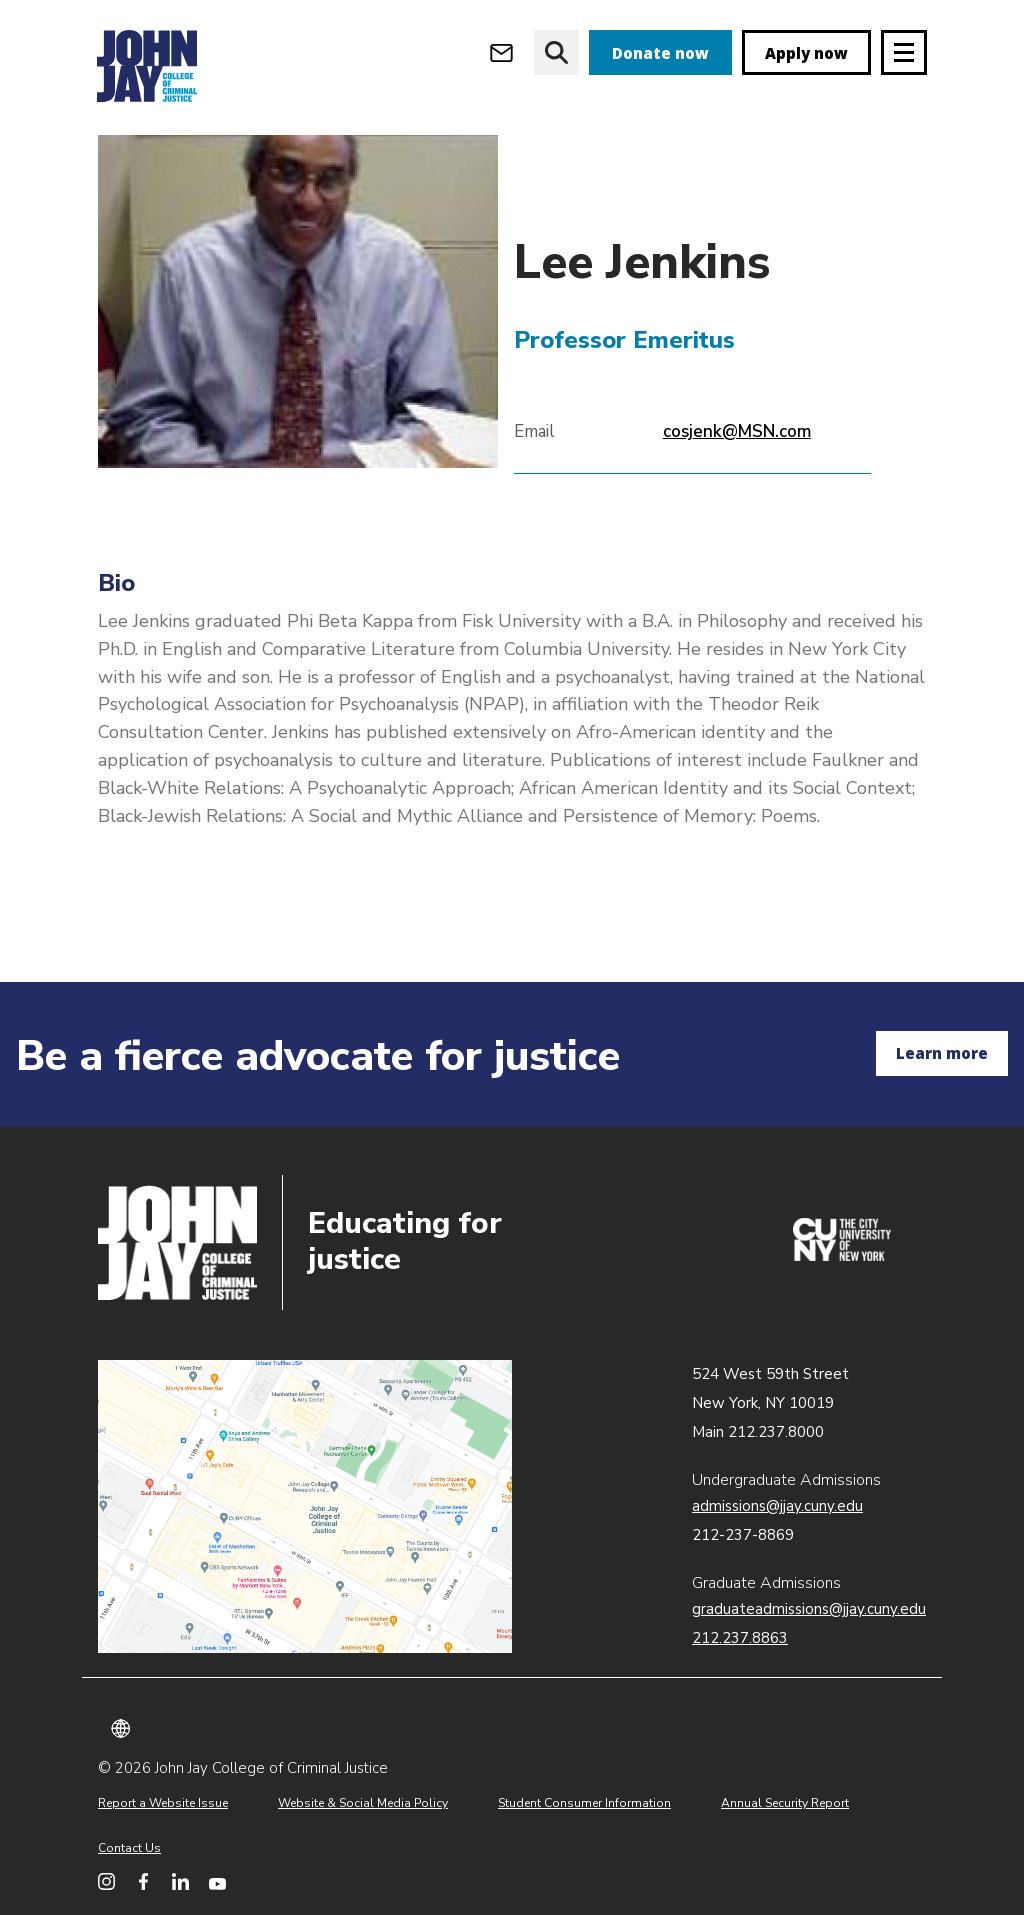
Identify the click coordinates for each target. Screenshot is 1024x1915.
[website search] (556, 52)
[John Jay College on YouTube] (217, 1881)
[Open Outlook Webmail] (501, 52)
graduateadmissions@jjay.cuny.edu (809, 1609)
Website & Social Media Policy (363, 1803)
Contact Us (129, 1848)
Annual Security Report (785, 1803)
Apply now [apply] (806, 53)
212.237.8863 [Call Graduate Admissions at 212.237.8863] (740, 1638)
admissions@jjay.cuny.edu (777, 1506)
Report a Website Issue (163, 1803)
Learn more (942, 1053)
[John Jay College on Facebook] (143, 1881)
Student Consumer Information (584, 1803)
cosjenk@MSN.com (737, 498)
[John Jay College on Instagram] (106, 1881)
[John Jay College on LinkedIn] (180, 1881)
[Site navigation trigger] (904, 52)
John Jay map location (305, 1507)
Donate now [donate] (660, 53)
